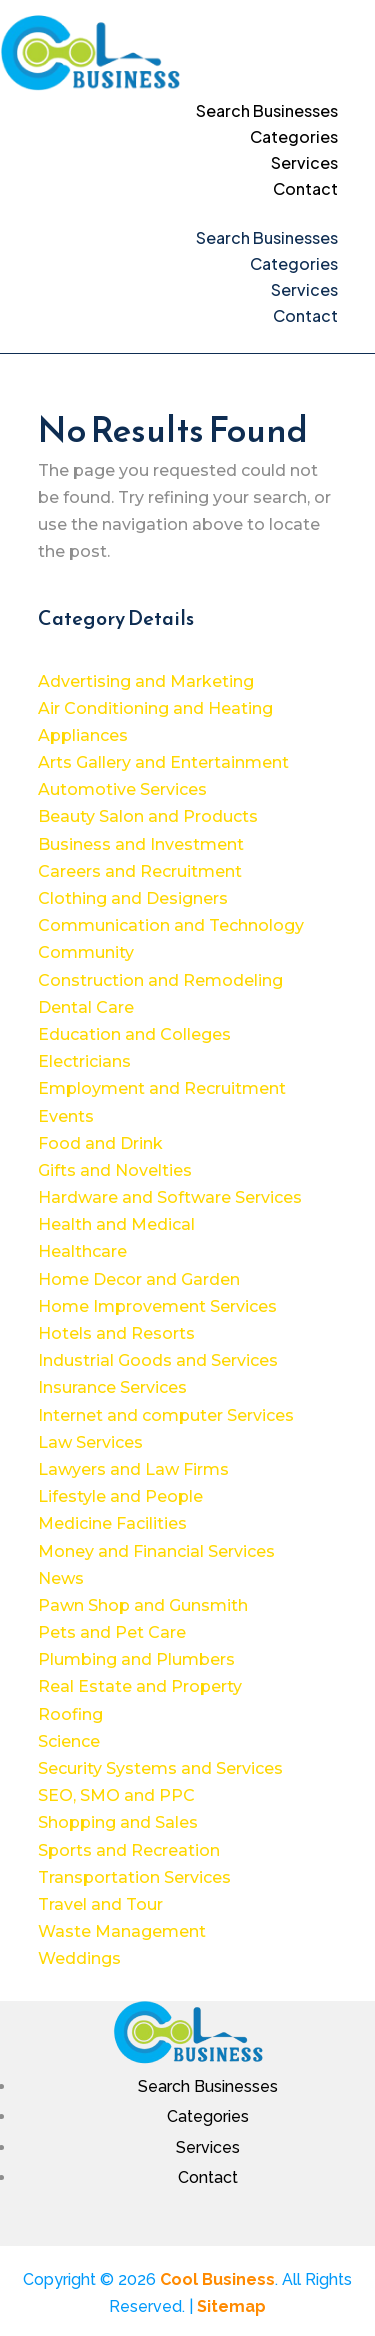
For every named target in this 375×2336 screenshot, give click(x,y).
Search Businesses (267, 110)
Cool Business (217, 2279)
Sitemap (231, 2306)
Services (304, 162)
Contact (305, 188)
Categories (294, 136)
